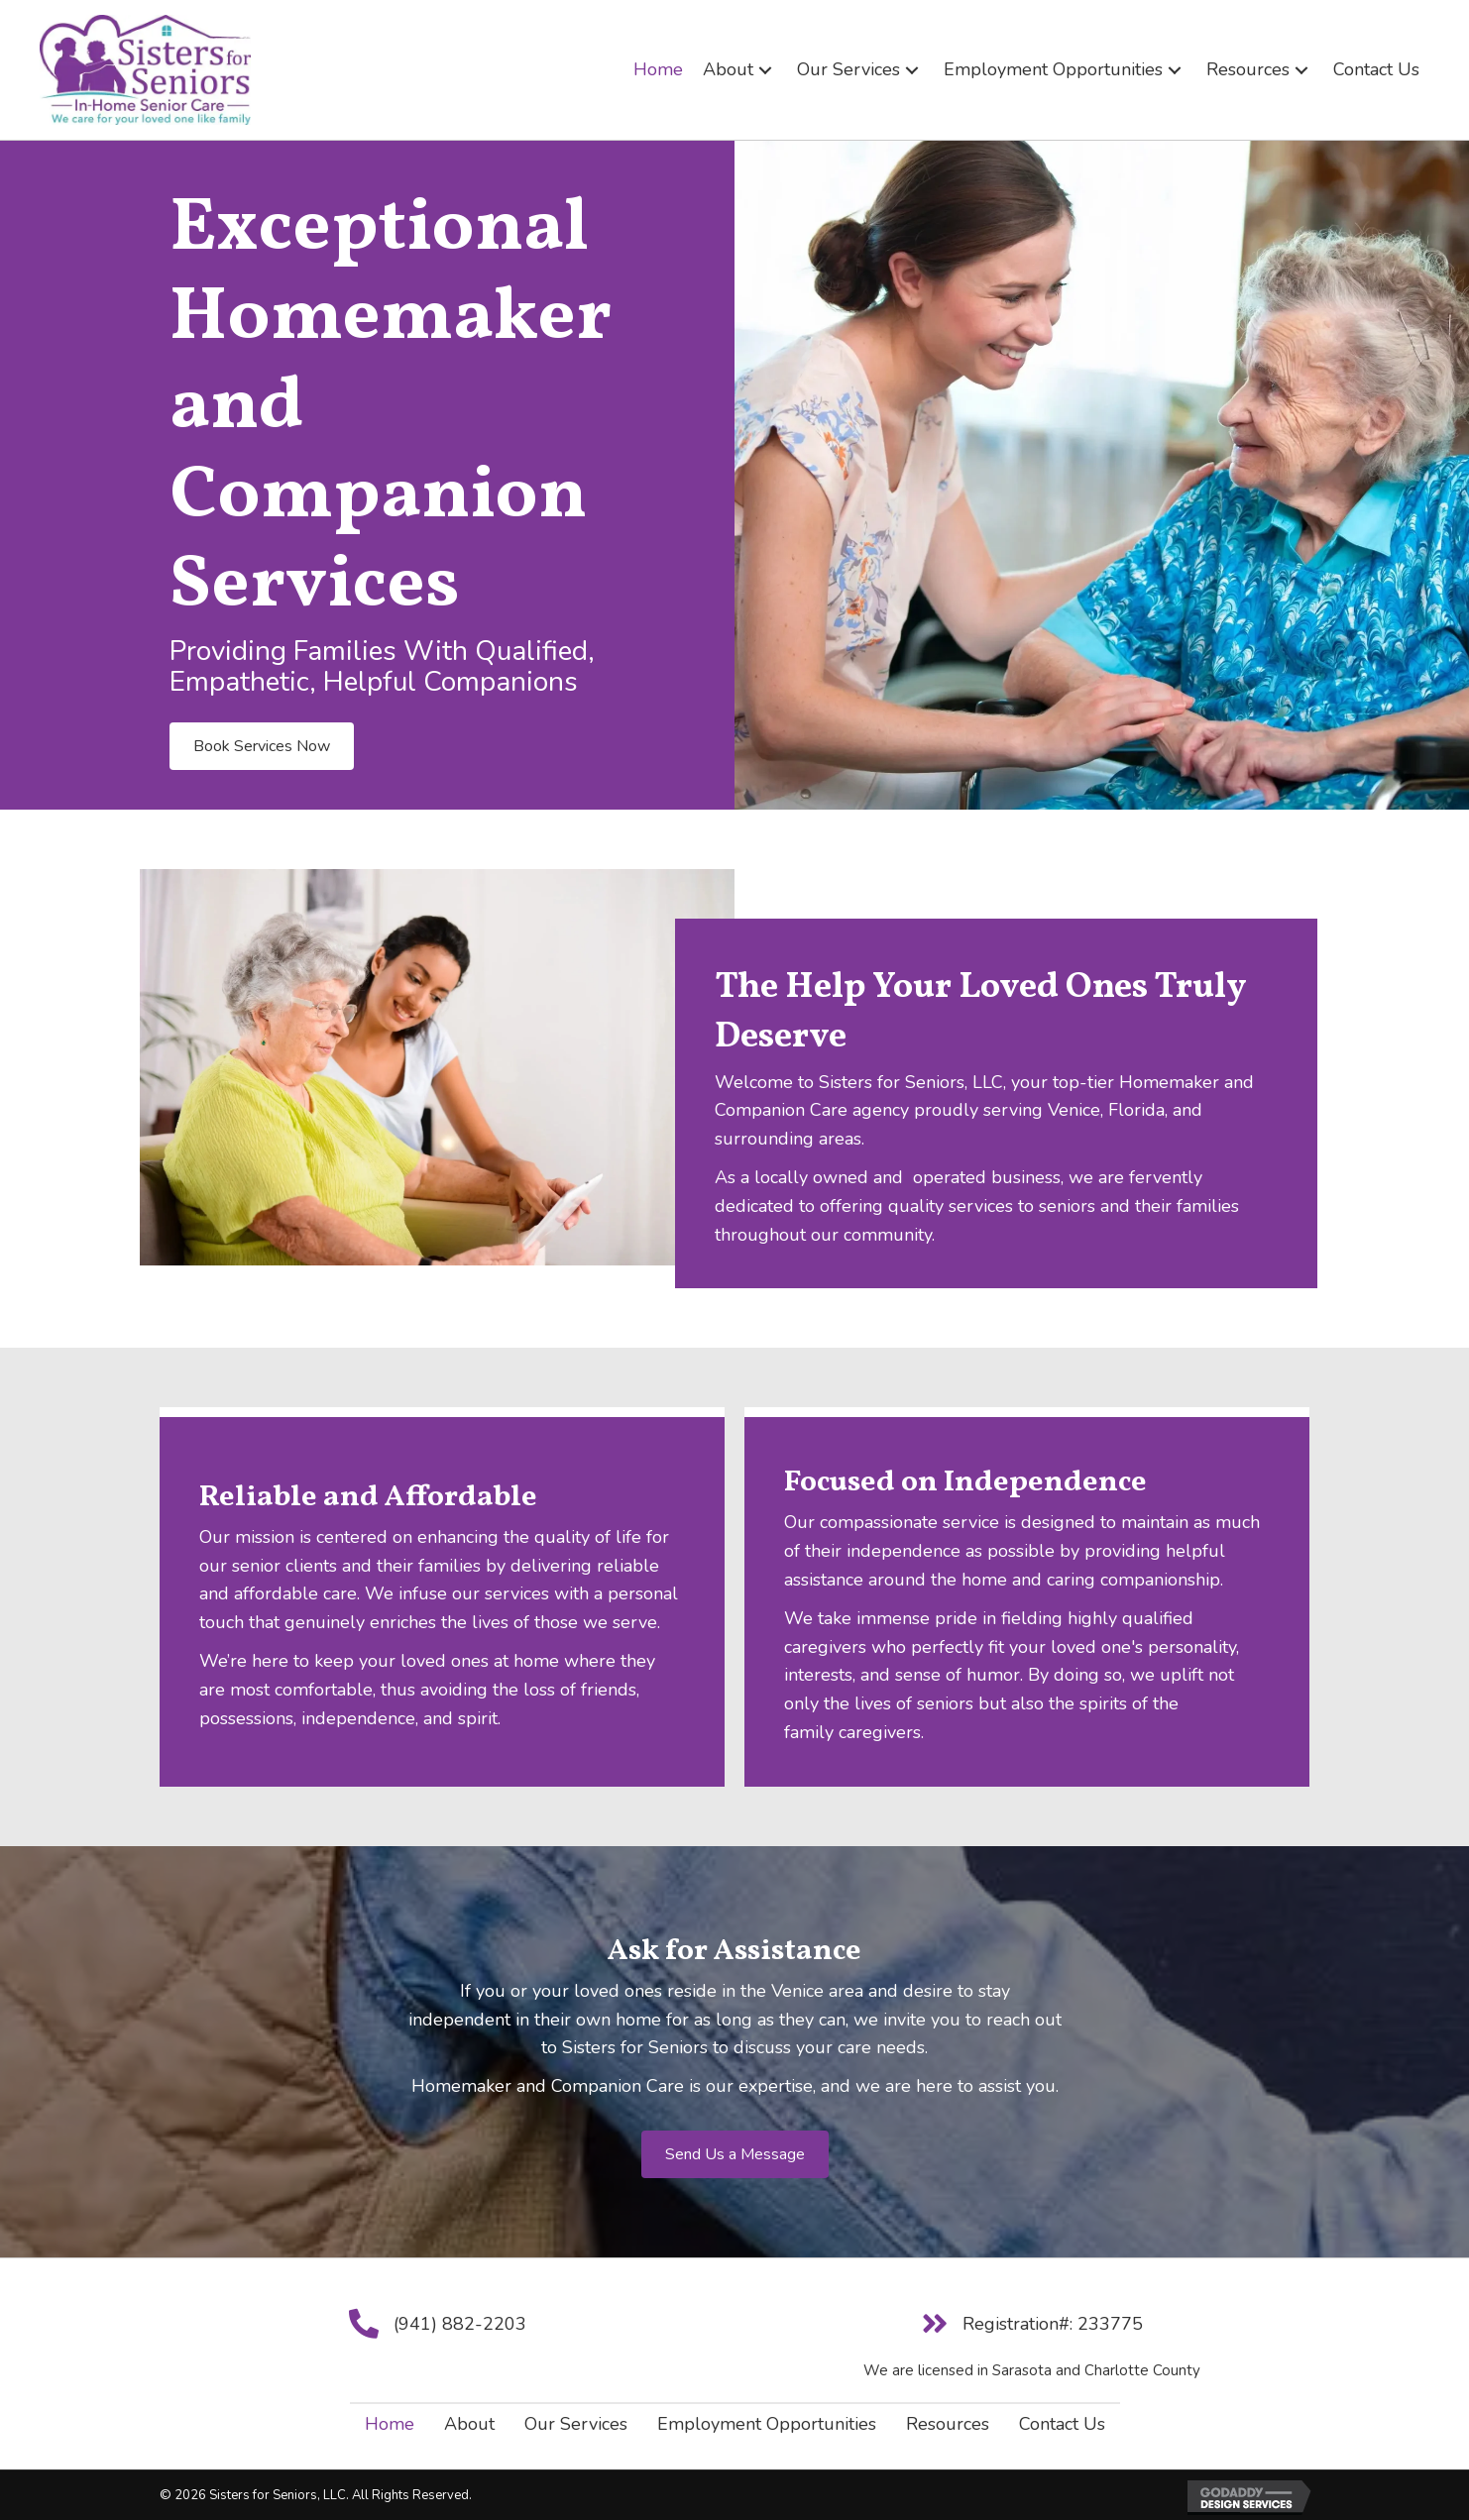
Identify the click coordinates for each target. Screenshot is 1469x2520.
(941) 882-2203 (460, 2324)
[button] (765, 69)
